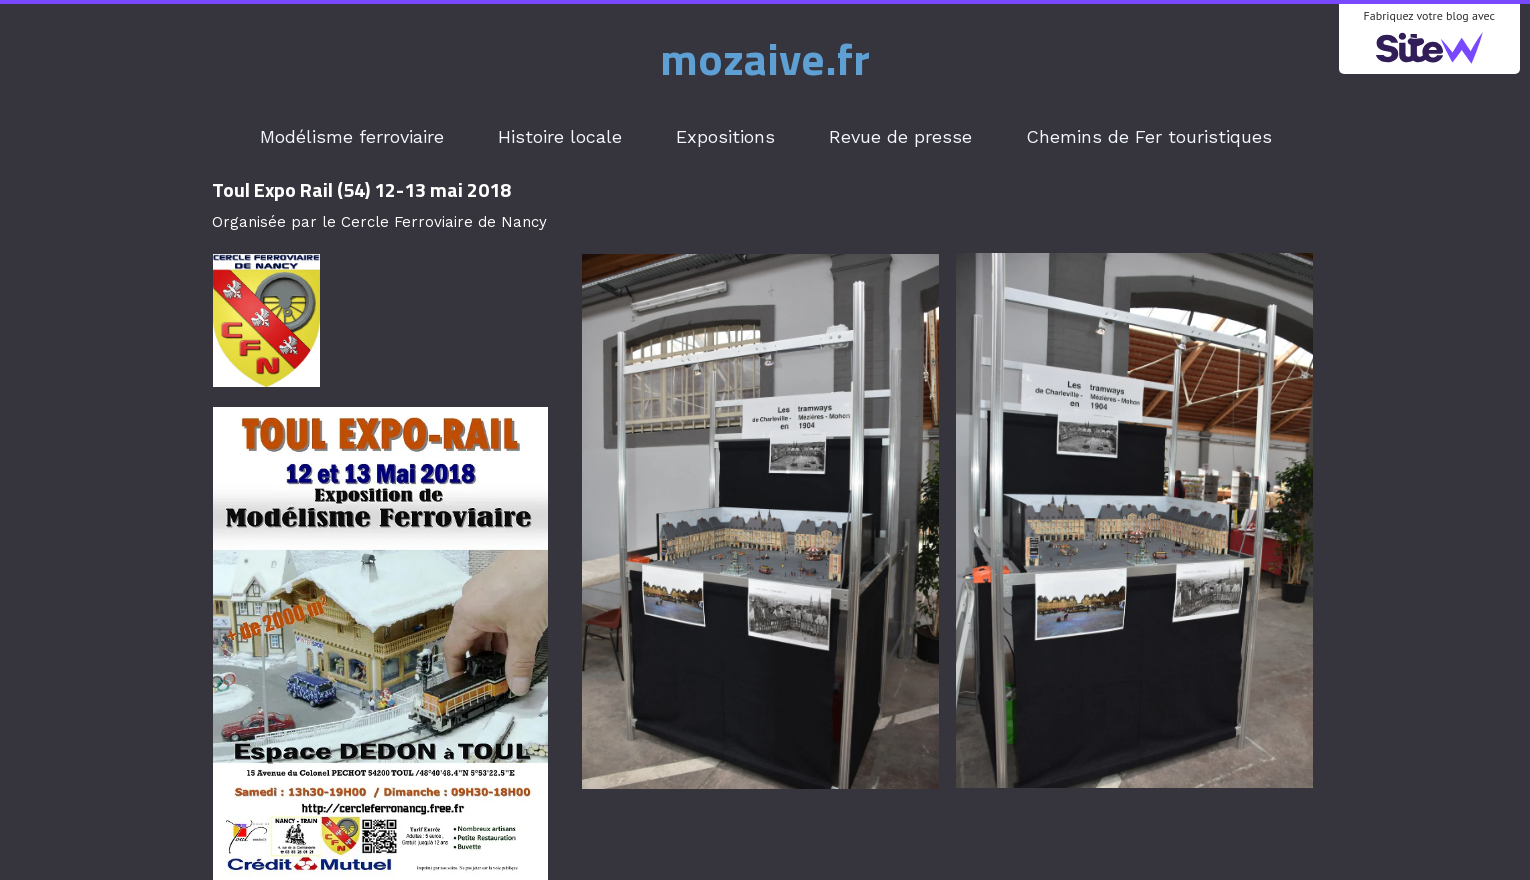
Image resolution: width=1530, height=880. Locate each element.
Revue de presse (900, 136)
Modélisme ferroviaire (352, 136)
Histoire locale (560, 136)
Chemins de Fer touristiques (1149, 136)
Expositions (725, 136)
